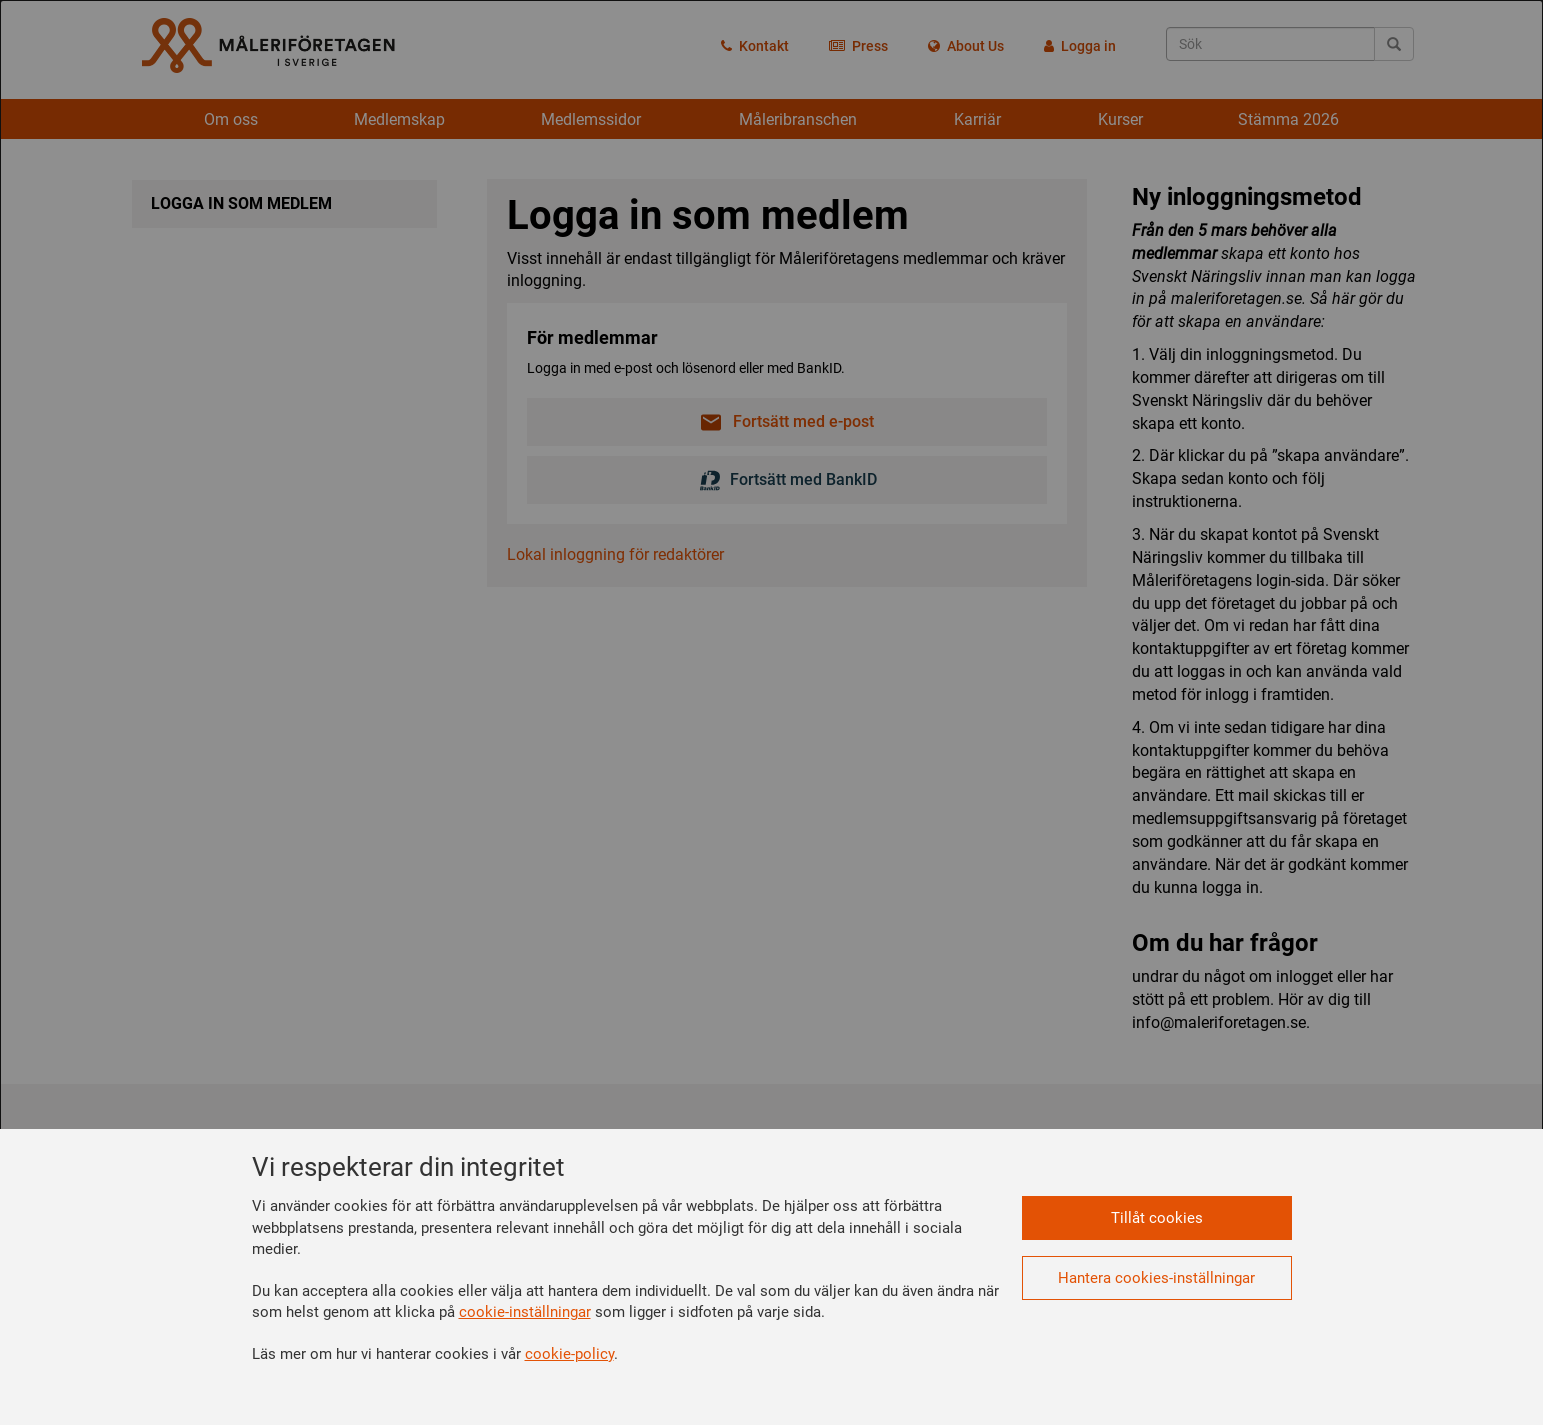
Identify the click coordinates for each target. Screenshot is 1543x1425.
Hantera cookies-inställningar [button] (1156, 1278)
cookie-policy (569, 1354)
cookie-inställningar (525, 1312)
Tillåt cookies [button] (1157, 1218)
